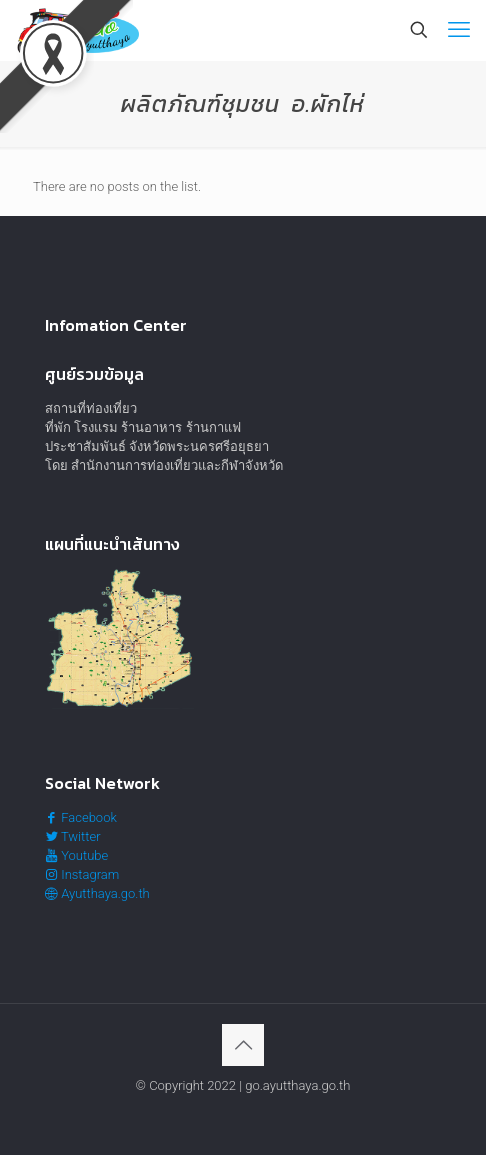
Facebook (81, 817)
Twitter (73, 836)
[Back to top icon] (243, 1045)
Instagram (82, 874)
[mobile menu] (459, 30)
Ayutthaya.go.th (97, 893)
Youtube (76, 855)
